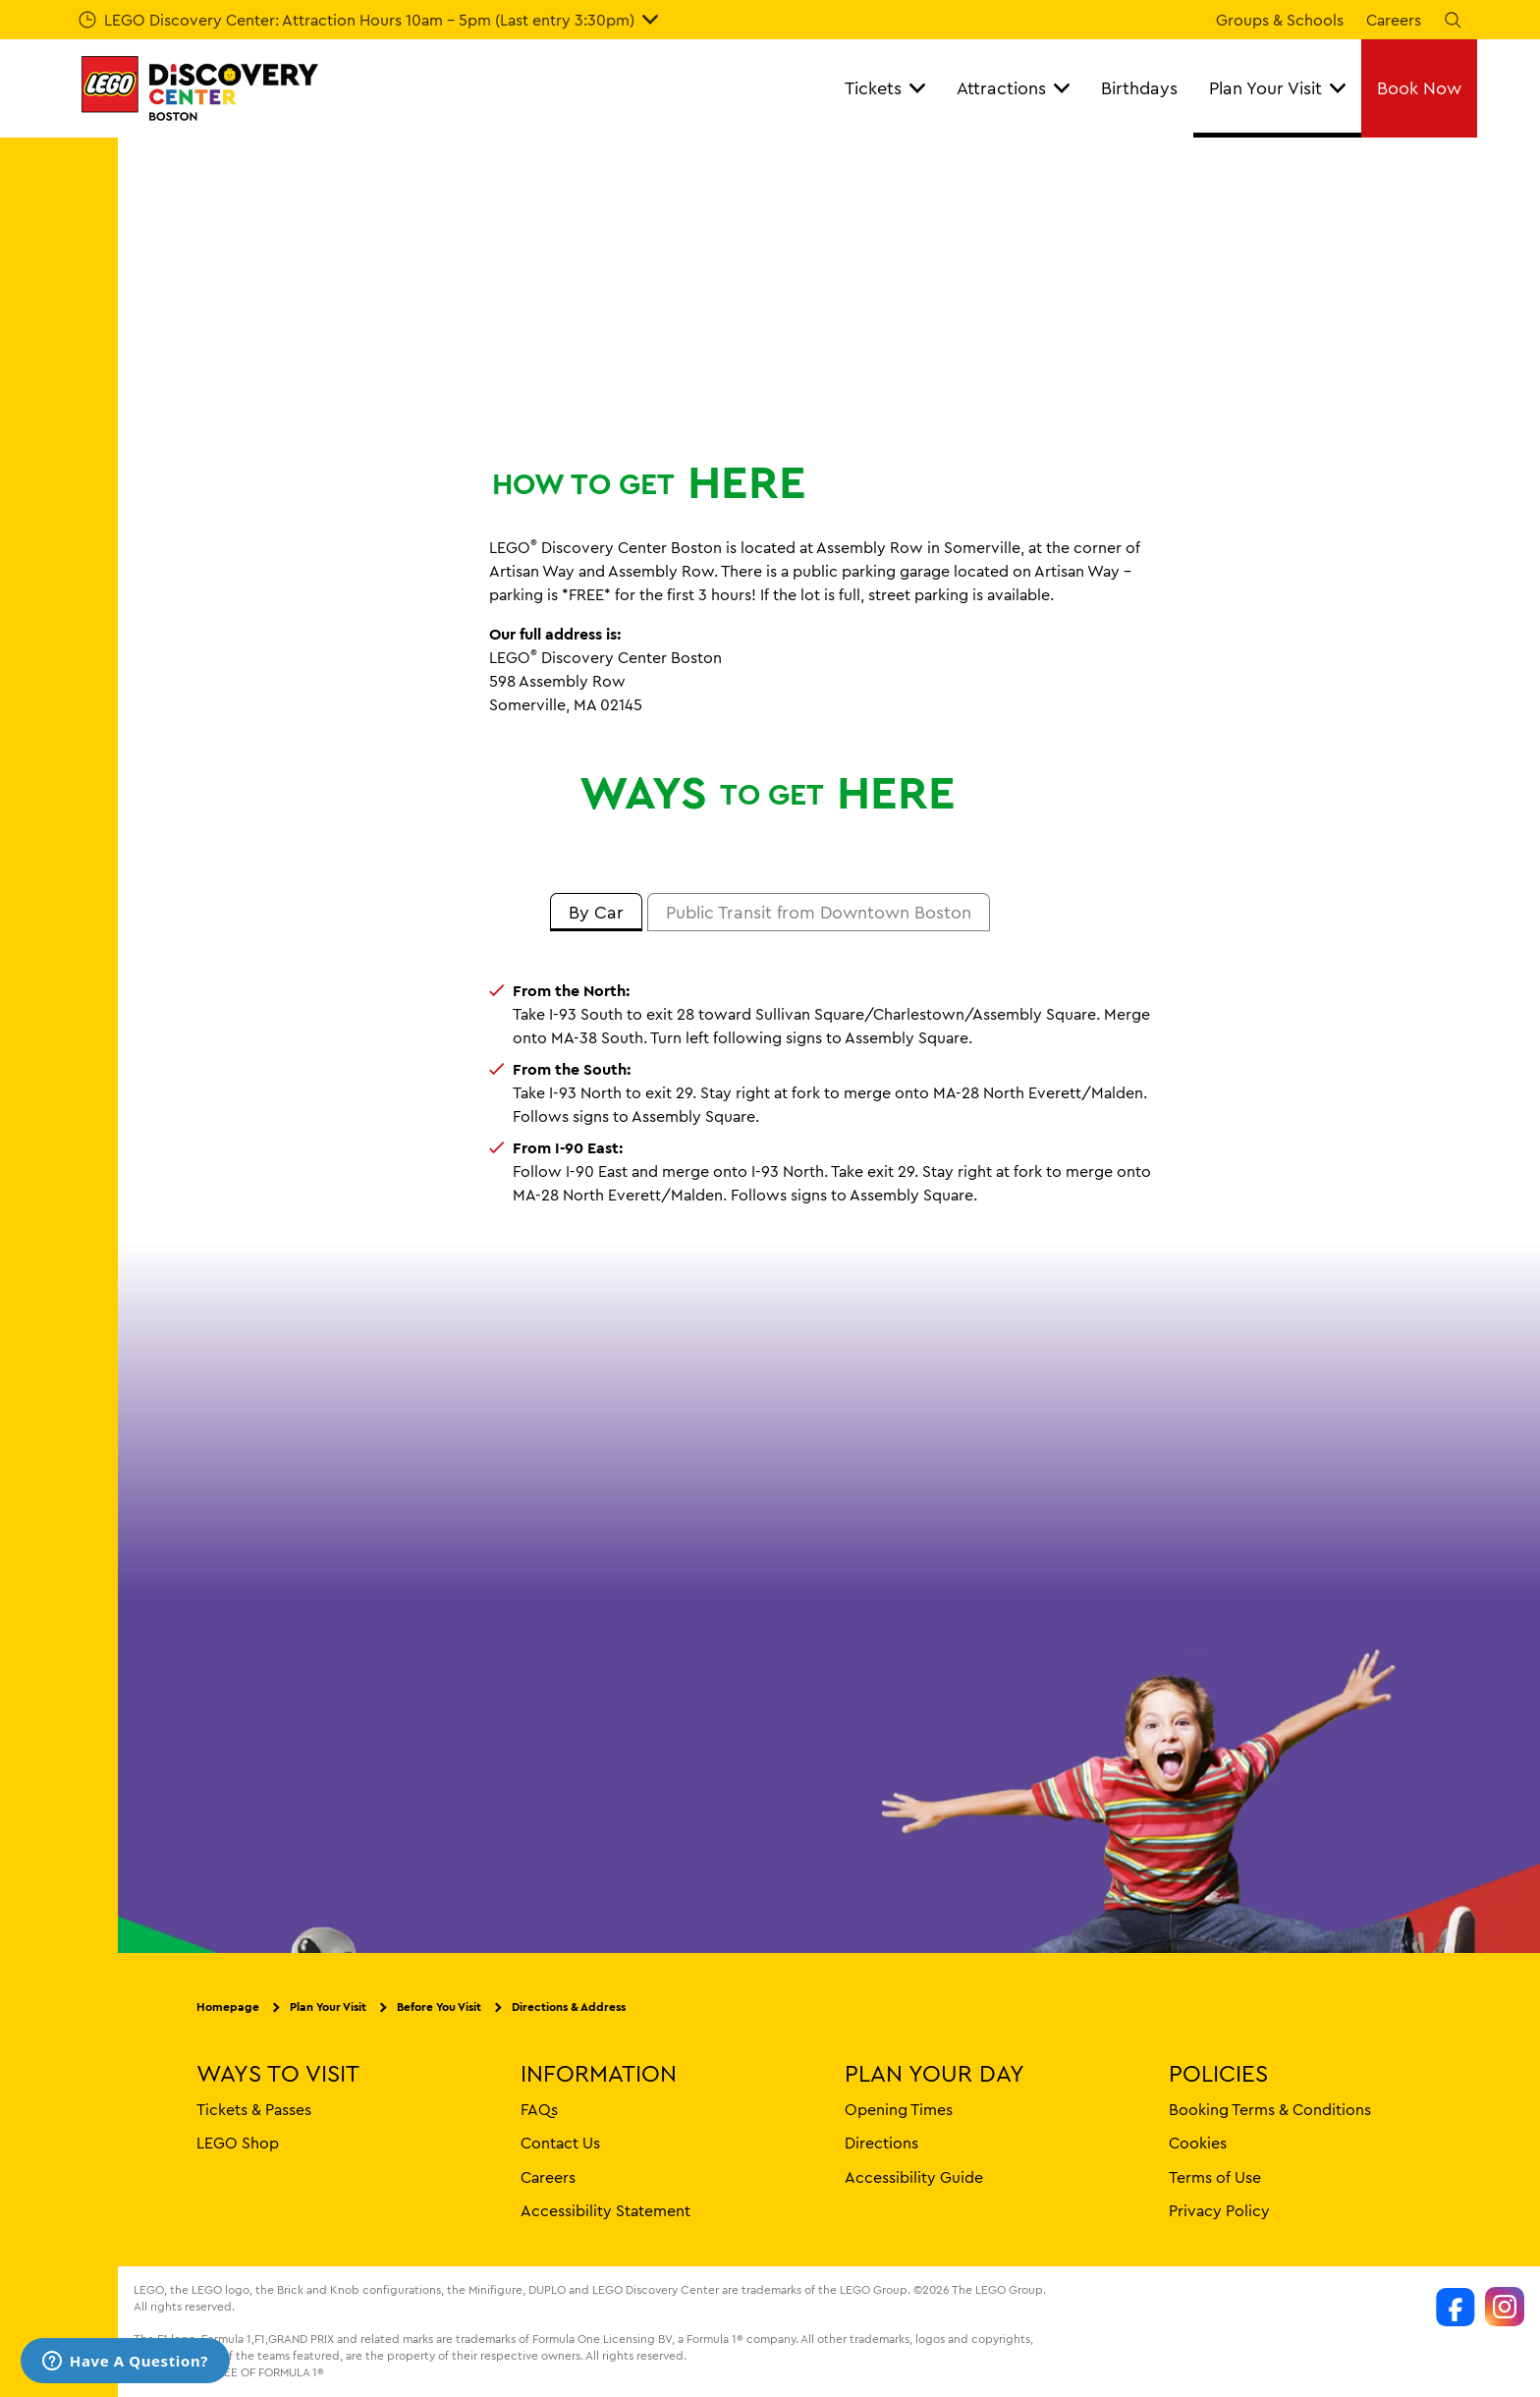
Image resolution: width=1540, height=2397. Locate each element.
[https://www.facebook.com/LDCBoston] (1455, 2307)
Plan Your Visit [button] (1277, 88)
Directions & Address (569, 2006)
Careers (1393, 19)
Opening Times (899, 2109)
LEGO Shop (237, 2143)
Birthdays (1139, 88)
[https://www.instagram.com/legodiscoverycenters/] (1504, 2307)
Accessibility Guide (914, 2177)
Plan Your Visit (328, 2006)
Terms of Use (1215, 2177)
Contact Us (560, 2143)
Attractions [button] (1013, 88)
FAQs (539, 2109)
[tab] (596, 912)
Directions (881, 2143)
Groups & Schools (1280, 19)
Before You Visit (439, 2006)
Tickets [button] (885, 88)
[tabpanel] (770, 1092)
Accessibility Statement (605, 2210)
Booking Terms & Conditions (1270, 2109)
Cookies (1198, 2143)
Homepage (227, 2006)
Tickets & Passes (253, 2109)
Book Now (1419, 88)
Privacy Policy (1219, 2210)
